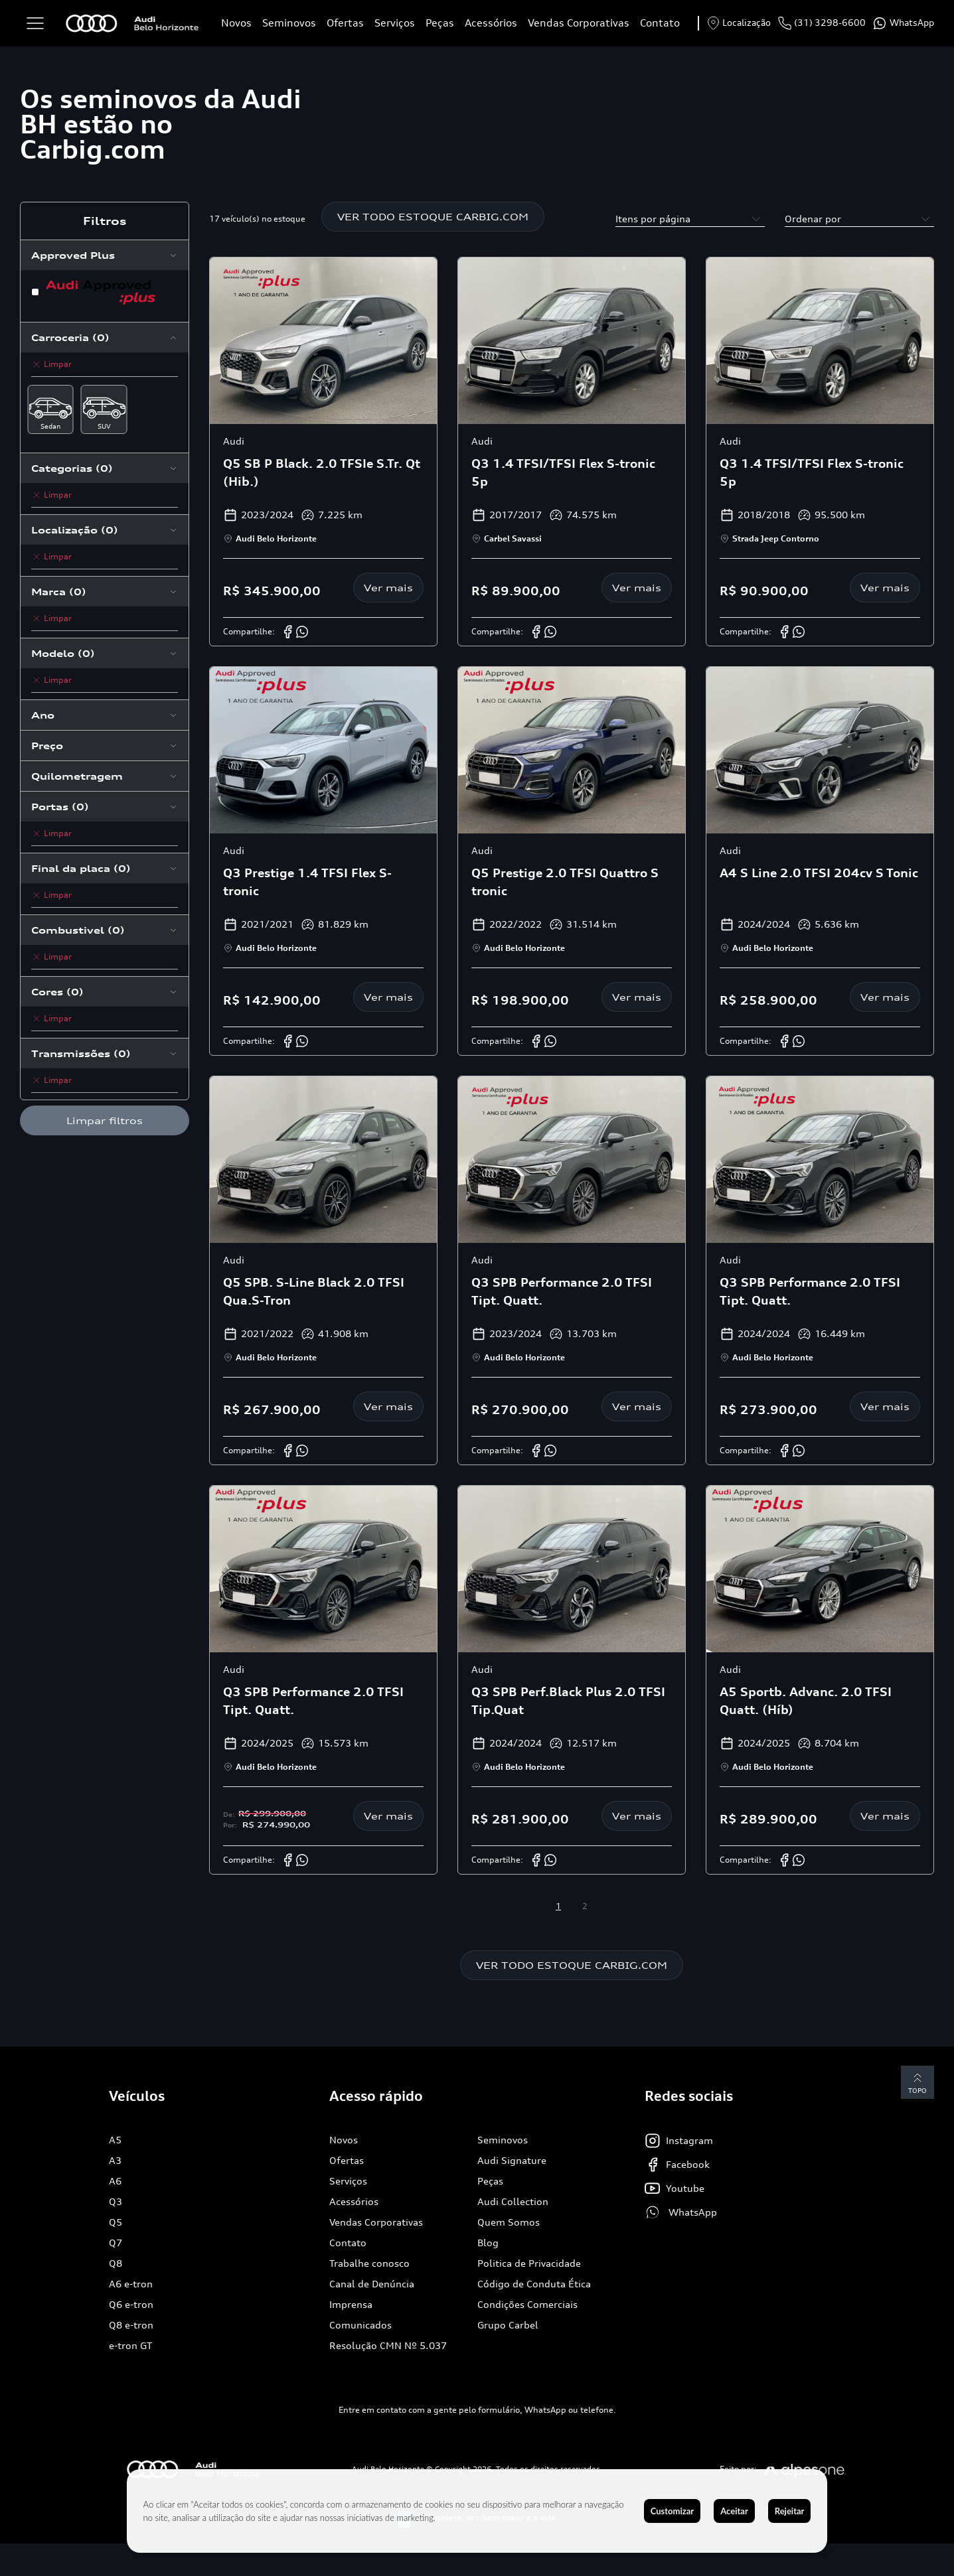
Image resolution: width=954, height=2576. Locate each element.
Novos (236, 23)
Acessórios (491, 23)
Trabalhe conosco (369, 2263)
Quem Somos (508, 2222)
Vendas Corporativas (578, 23)
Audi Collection (512, 2201)
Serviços (394, 23)
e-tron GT (130, 2345)
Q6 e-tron (131, 2304)
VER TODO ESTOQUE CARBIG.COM (432, 216)
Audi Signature (511, 2160)
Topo (917, 2082)
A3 (115, 2160)
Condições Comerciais (527, 2304)
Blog (488, 2242)
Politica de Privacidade (529, 2263)
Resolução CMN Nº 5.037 (388, 2345)
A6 (115, 2180)
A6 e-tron (131, 2283)
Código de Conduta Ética (534, 2283)
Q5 (115, 2222)
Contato (660, 23)
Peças (440, 23)
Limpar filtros (104, 1120)
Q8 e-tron (131, 2324)
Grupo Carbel (507, 2324)
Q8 (115, 2263)
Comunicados (360, 2324)
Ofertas (345, 23)
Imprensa (350, 2304)
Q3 (115, 2201)
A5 (115, 2139)
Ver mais (388, 588)
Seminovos (289, 23)
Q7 (115, 2242)
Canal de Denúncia (371, 2283)
